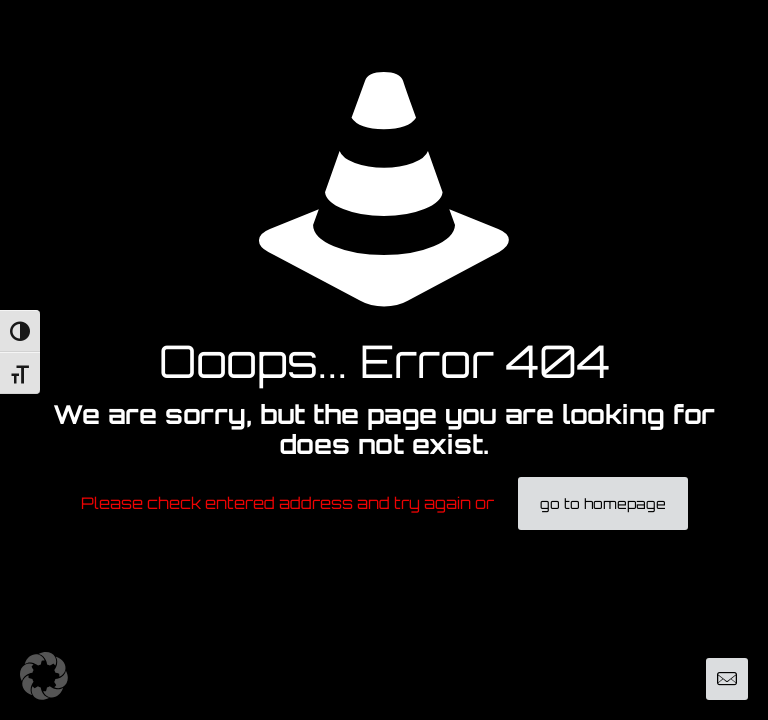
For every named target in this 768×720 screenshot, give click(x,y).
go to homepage (603, 503)
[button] (44, 676)
